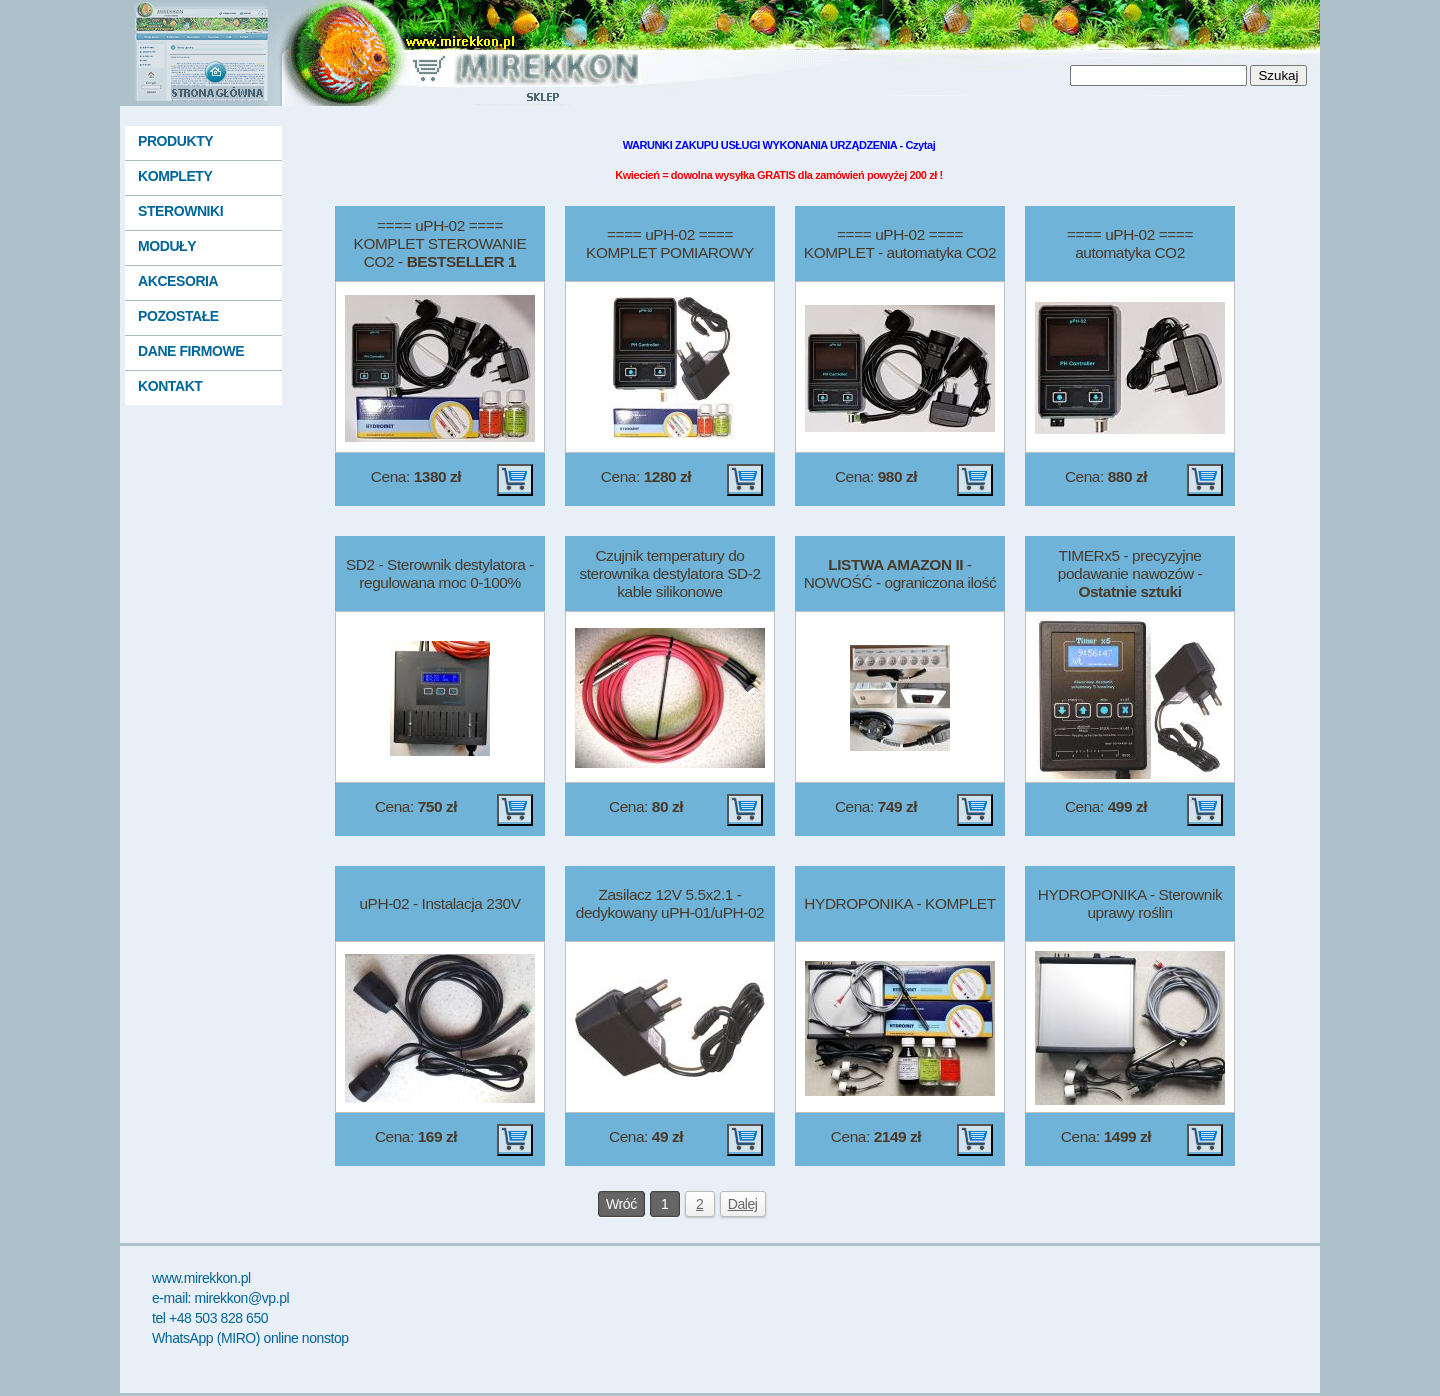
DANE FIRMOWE (191, 351)
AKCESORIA (178, 281)
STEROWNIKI (180, 211)
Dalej (743, 1204)
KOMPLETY (175, 176)
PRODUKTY (175, 141)
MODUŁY (167, 246)
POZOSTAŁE (178, 316)
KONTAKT (170, 386)
